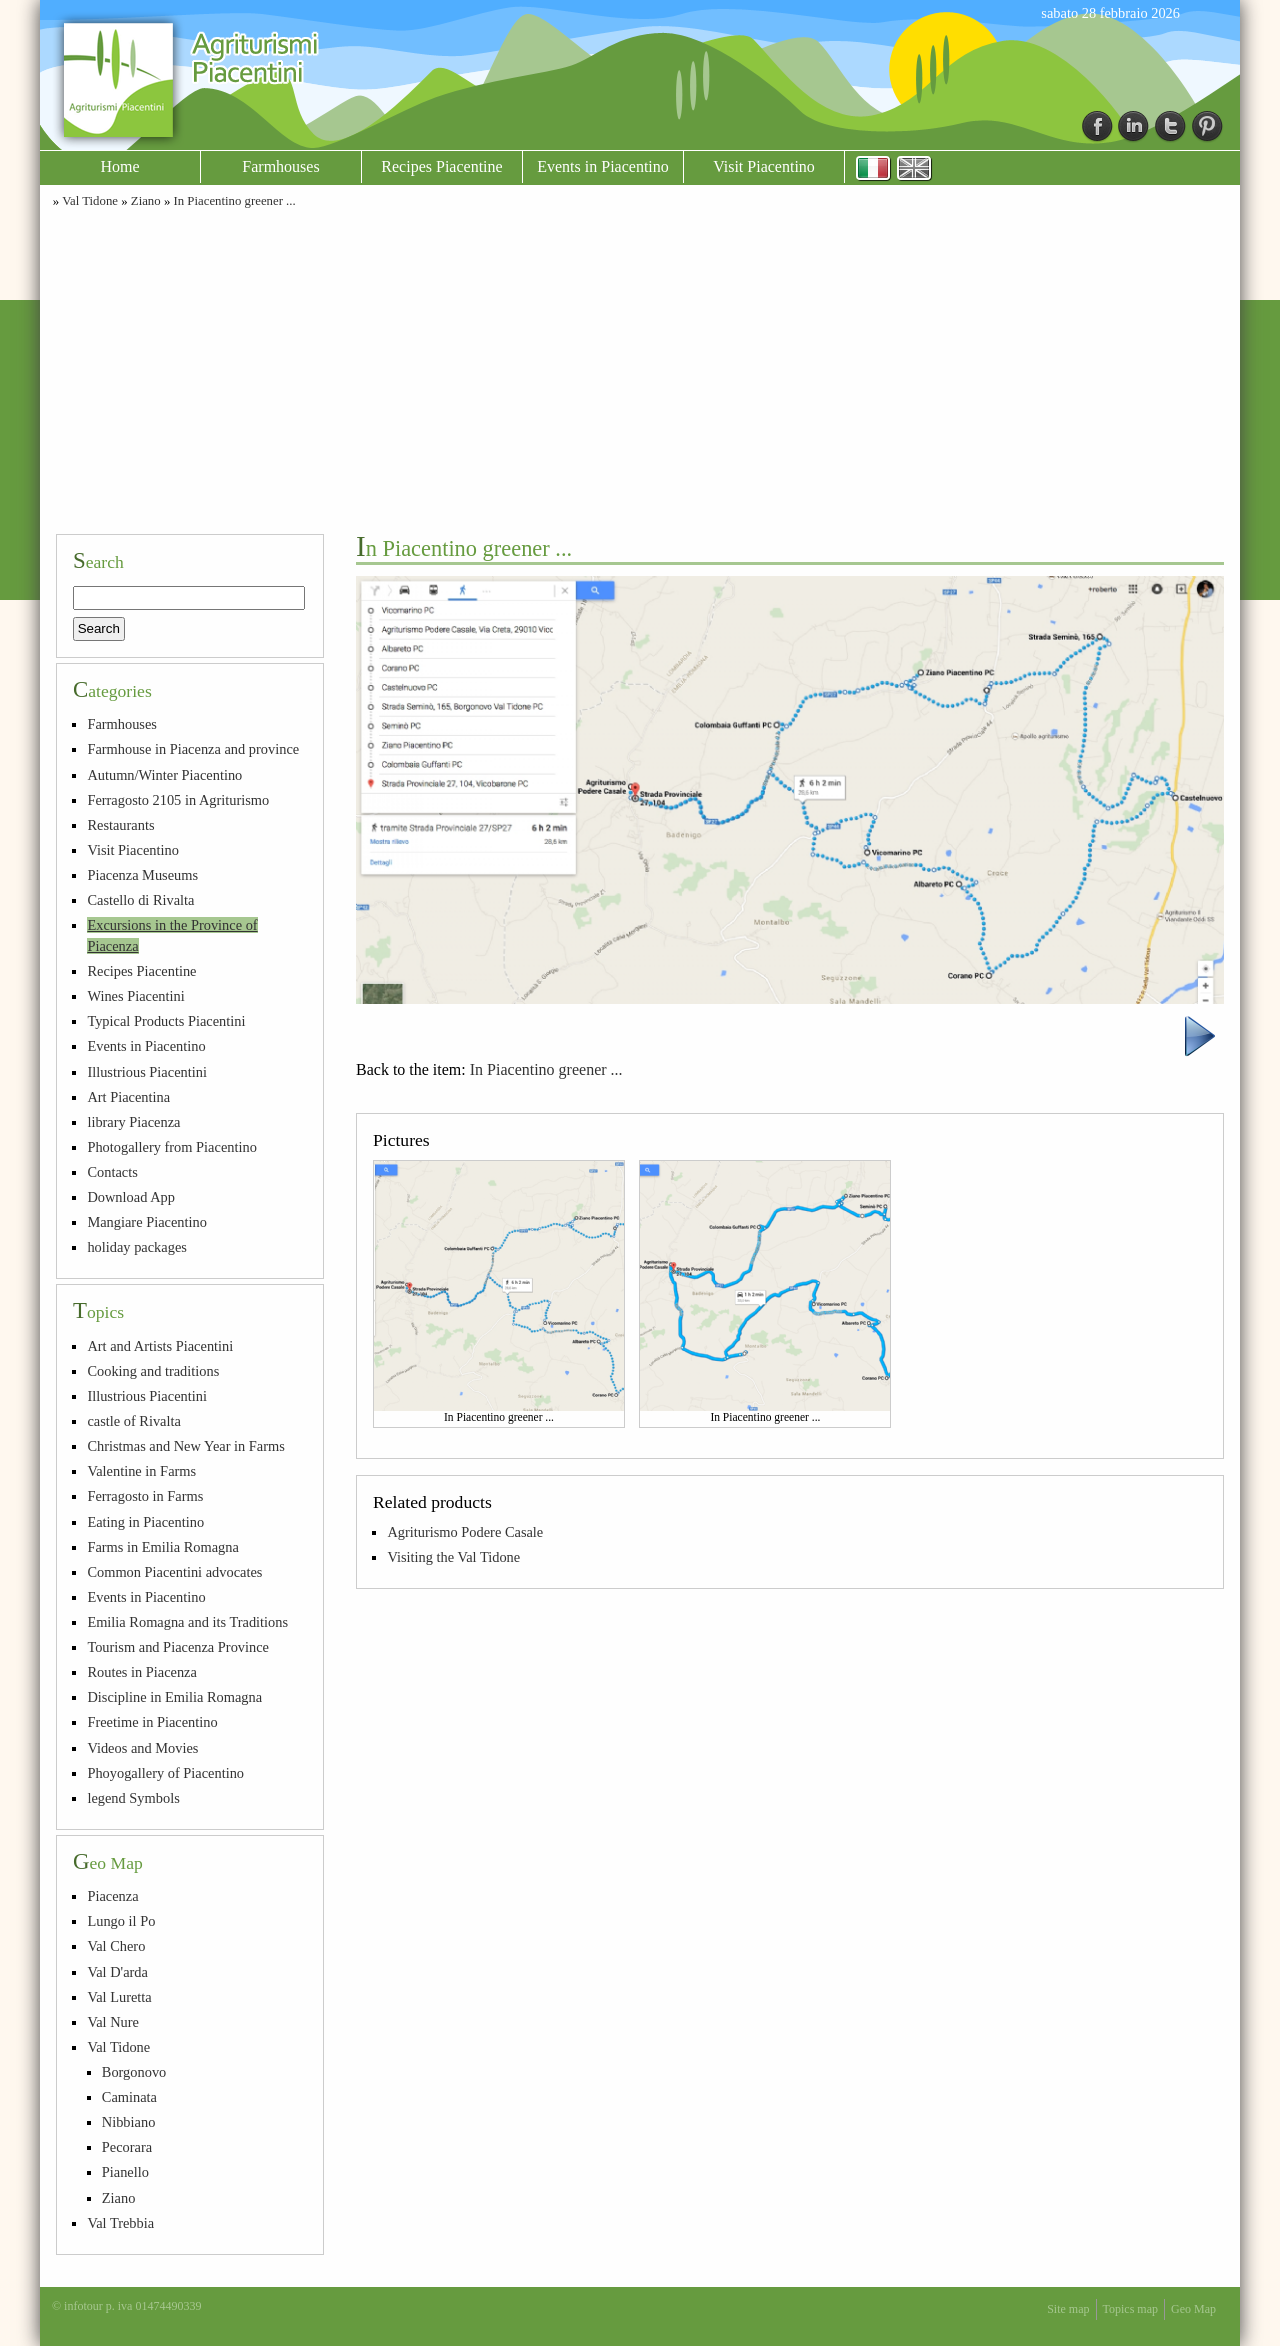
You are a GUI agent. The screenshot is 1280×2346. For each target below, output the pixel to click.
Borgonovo (134, 2072)
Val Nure (113, 2022)
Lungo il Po (121, 1921)
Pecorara (127, 2147)
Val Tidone (90, 201)
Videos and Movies (142, 1748)
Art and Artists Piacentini (160, 1346)
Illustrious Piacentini (147, 1072)
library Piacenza (133, 1122)
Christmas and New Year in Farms (185, 1446)
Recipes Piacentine (441, 166)
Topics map (1130, 2309)
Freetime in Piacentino (152, 1722)
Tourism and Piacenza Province (178, 1647)
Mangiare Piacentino (146, 1222)
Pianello (125, 2172)
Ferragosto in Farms (145, 1496)
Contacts (112, 1172)
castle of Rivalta (134, 1421)
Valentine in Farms (141, 1471)
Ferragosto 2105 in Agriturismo (178, 800)
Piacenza (112, 1896)
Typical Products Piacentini (166, 1021)
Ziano (146, 201)
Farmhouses (280, 166)
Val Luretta (119, 1997)
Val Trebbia (120, 2223)
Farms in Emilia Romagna (162, 1547)
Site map (1068, 2309)
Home (119, 166)
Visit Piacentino (764, 166)
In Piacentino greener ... (234, 201)
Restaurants (120, 825)
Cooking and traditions (153, 1371)
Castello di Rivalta (140, 900)
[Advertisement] (640, 368)
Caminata (129, 2097)
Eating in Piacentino (145, 1522)
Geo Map (1193, 2309)
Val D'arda (117, 1972)
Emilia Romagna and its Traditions (187, 1622)
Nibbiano (129, 2122)
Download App (131, 1197)
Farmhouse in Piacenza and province (193, 749)
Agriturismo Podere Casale (465, 1532)
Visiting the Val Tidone (453, 1557)
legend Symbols (133, 1798)
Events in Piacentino (603, 166)
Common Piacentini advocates (174, 1572)
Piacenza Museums (142, 875)
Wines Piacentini (135, 996)
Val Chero (116, 1946)
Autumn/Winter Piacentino (164, 775)
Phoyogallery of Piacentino (165, 1773)
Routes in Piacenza (142, 1672)
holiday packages (137, 1247)
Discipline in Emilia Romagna (174, 1697)
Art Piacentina (128, 1097)
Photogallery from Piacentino (171, 1147)
